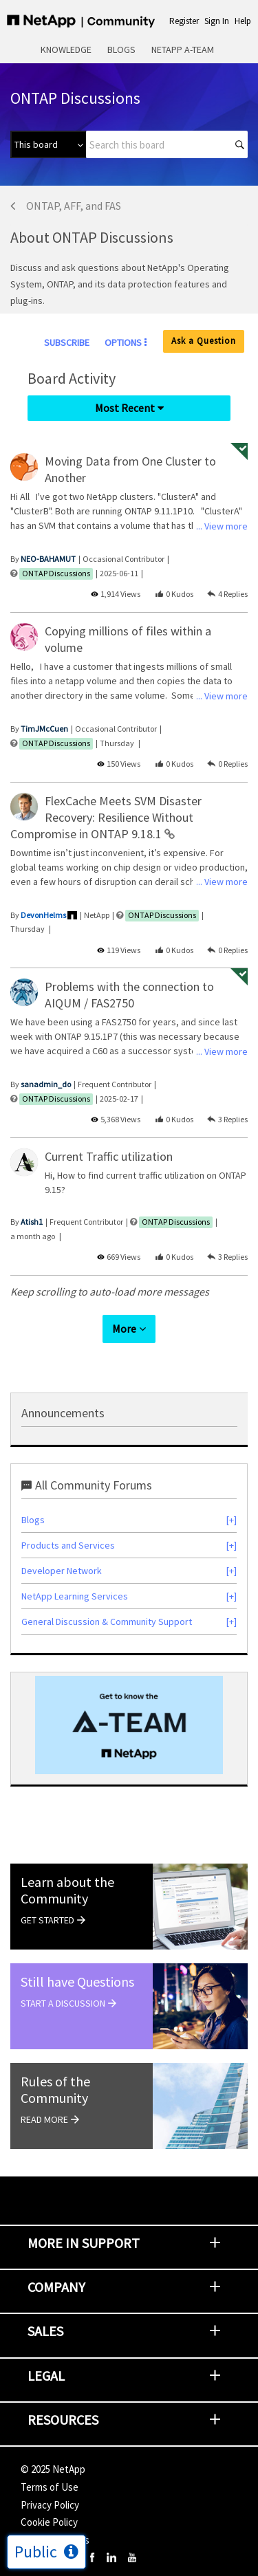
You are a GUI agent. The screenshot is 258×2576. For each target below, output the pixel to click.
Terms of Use (49, 2486)
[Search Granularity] (48, 144)
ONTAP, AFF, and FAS (73, 205)
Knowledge (66, 49)
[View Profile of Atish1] (32, 1221)
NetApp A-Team (182, 49)
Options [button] (123, 342)
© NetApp (53, 2469)
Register (184, 21)
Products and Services (68, 1545)
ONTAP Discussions (56, 573)
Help (243, 21)
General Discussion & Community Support (106, 1621)
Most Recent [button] (125, 408)
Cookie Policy (49, 2522)
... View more (222, 526)
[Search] (167, 144)
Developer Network (61, 1570)
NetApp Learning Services (74, 1596)
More (124, 1328)
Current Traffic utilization (109, 1156)
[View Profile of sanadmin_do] (46, 1084)
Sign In (216, 21)
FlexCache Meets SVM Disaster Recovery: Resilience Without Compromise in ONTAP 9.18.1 (106, 817)
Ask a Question (203, 341)
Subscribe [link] (66, 342)
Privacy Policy (50, 2504)
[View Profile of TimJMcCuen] (44, 728)
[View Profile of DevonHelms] (43, 915)
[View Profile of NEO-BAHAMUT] (48, 559)
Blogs (121, 49)
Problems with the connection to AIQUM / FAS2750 (129, 995)
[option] (129, 1725)
